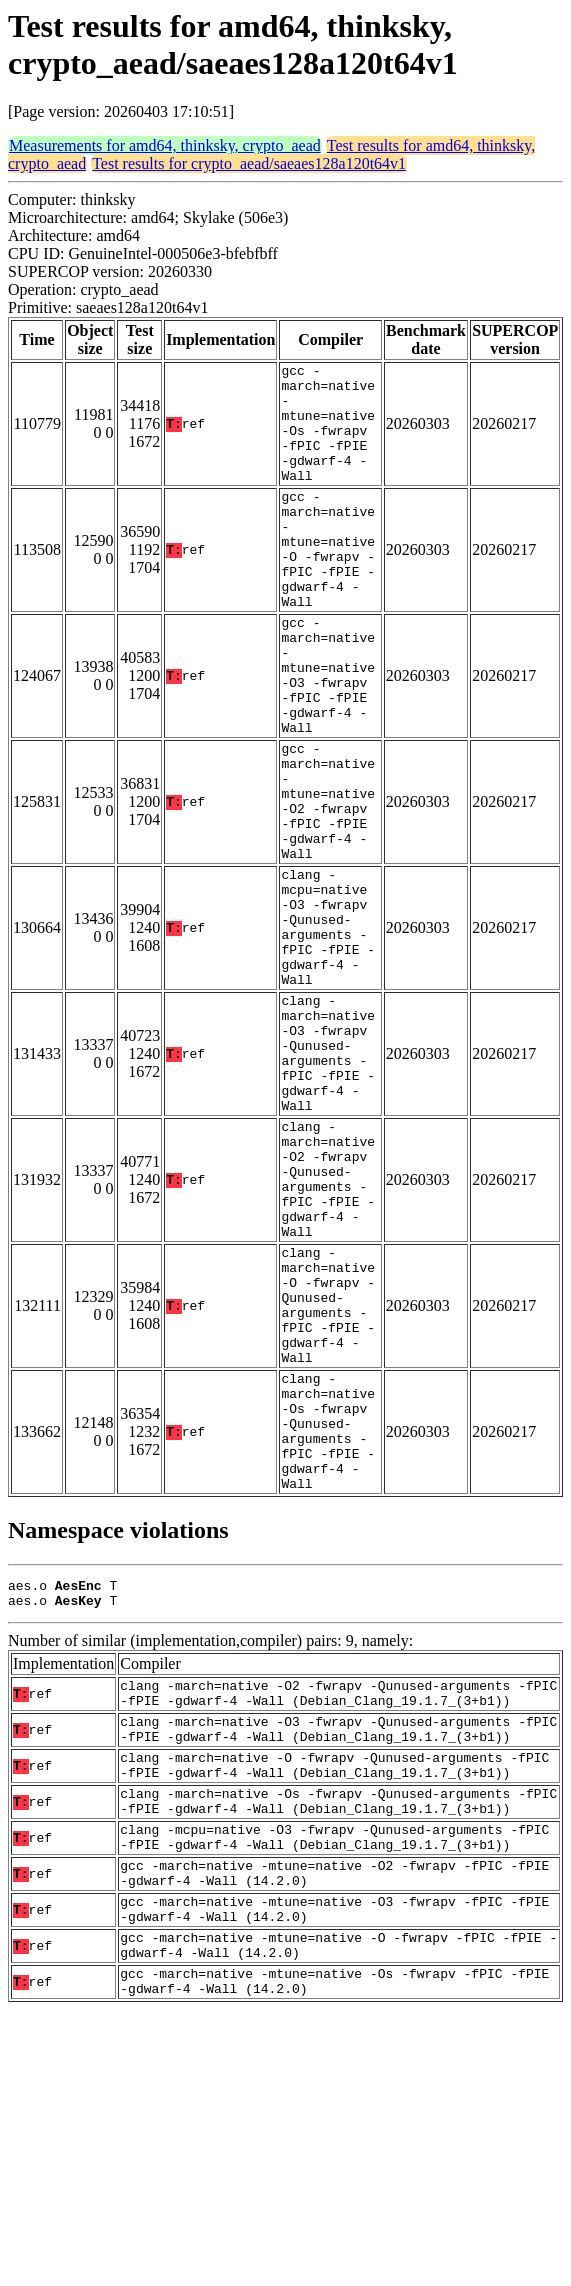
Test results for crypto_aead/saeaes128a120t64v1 (249, 163)
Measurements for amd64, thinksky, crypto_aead (165, 145)
